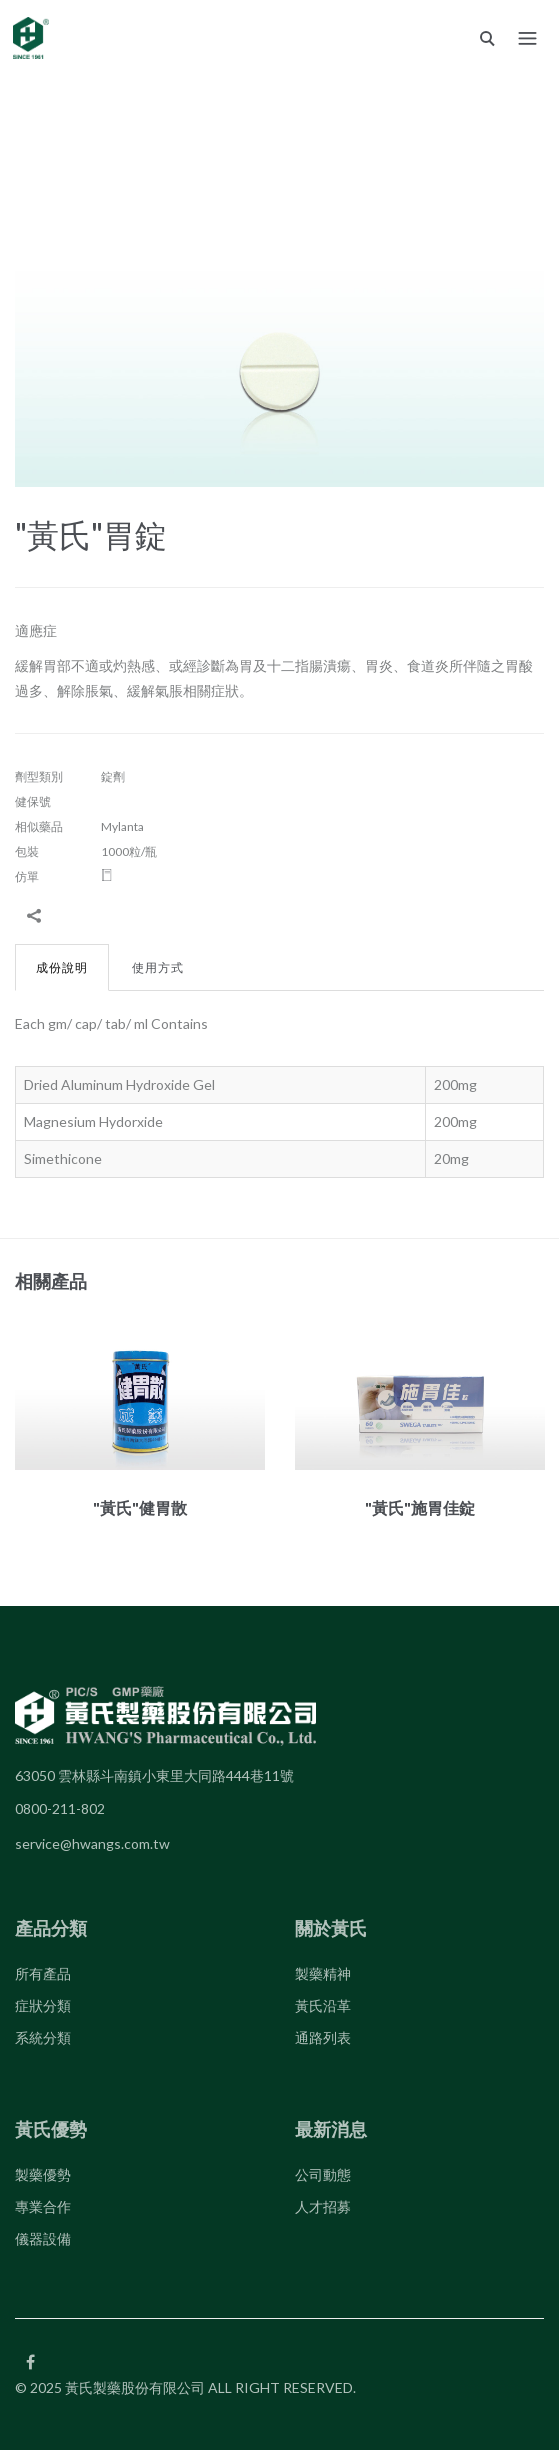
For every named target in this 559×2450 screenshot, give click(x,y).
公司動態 (323, 2174)
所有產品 (43, 1973)
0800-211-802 (60, 1808)
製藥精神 (323, 1973)
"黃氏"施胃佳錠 (420, 1507)
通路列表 (323, 2037)
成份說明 (62, 967)
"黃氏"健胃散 (140, 1507)
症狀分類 (43, 2005)
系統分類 (43, 2037)
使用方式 (158, 967)
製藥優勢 (43, 2174)
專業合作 (43, 2206)
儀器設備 (43, 2238)
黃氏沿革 (323, 2005)
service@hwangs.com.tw (92, 1843)
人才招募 (323, 2206)
